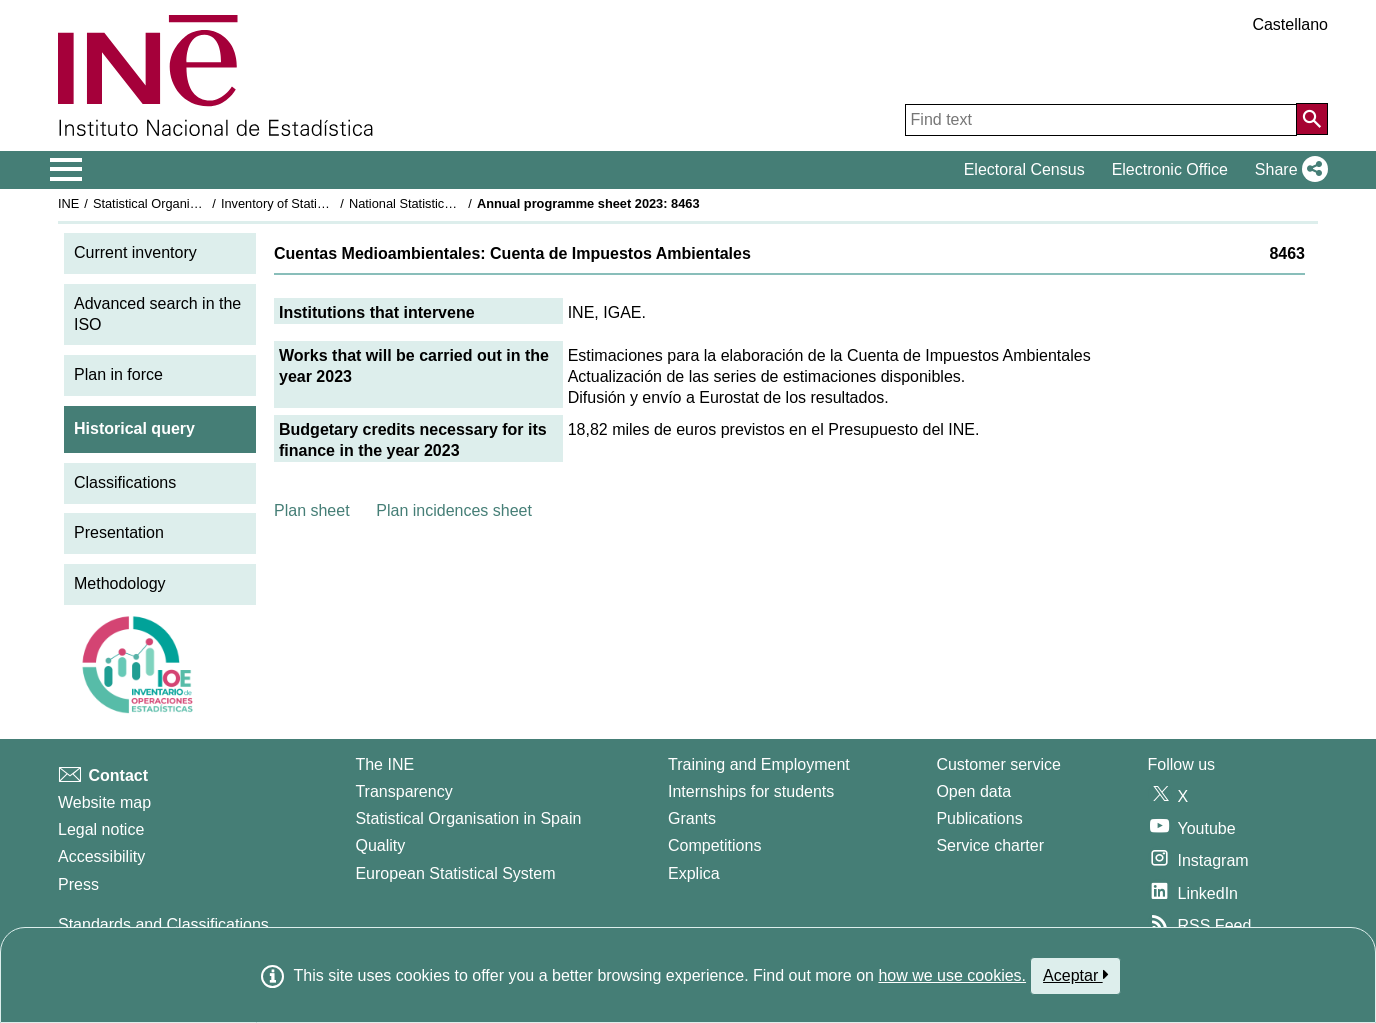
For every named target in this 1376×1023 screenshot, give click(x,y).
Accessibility (101, 856)
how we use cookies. (952, 975)
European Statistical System (455, 873)
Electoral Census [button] (1024, 169)
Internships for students (751, 791)
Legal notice (101, 829)
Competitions (714, 845)
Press (78, 884)
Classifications (125, 482)
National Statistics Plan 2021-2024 (447, 203)
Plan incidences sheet (454, 510)
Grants (692, 818)
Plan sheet (312, 510)
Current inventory (135, 252)
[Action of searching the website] (1312, 119)
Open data (973, 791)
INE (68, 203)
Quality (380, 845)
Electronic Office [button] (1170, 169)
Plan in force (118, 374)
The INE (384, 764)
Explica (694, 873)
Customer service (998, 764)
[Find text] (1101, 120)
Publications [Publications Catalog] (979, 818)
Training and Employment (759, 764)
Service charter (990, 845)
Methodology (120, 583)
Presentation (119, 532)
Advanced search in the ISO (157, 314)
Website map (104, 802)
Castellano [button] (1290, 24)
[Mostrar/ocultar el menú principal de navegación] (66, 170)
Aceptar (1075, 975)
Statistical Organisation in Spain (183, 203)
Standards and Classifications (163, 924)
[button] (1287, 170)
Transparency (403, 791)
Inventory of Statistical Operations (316, 203)
